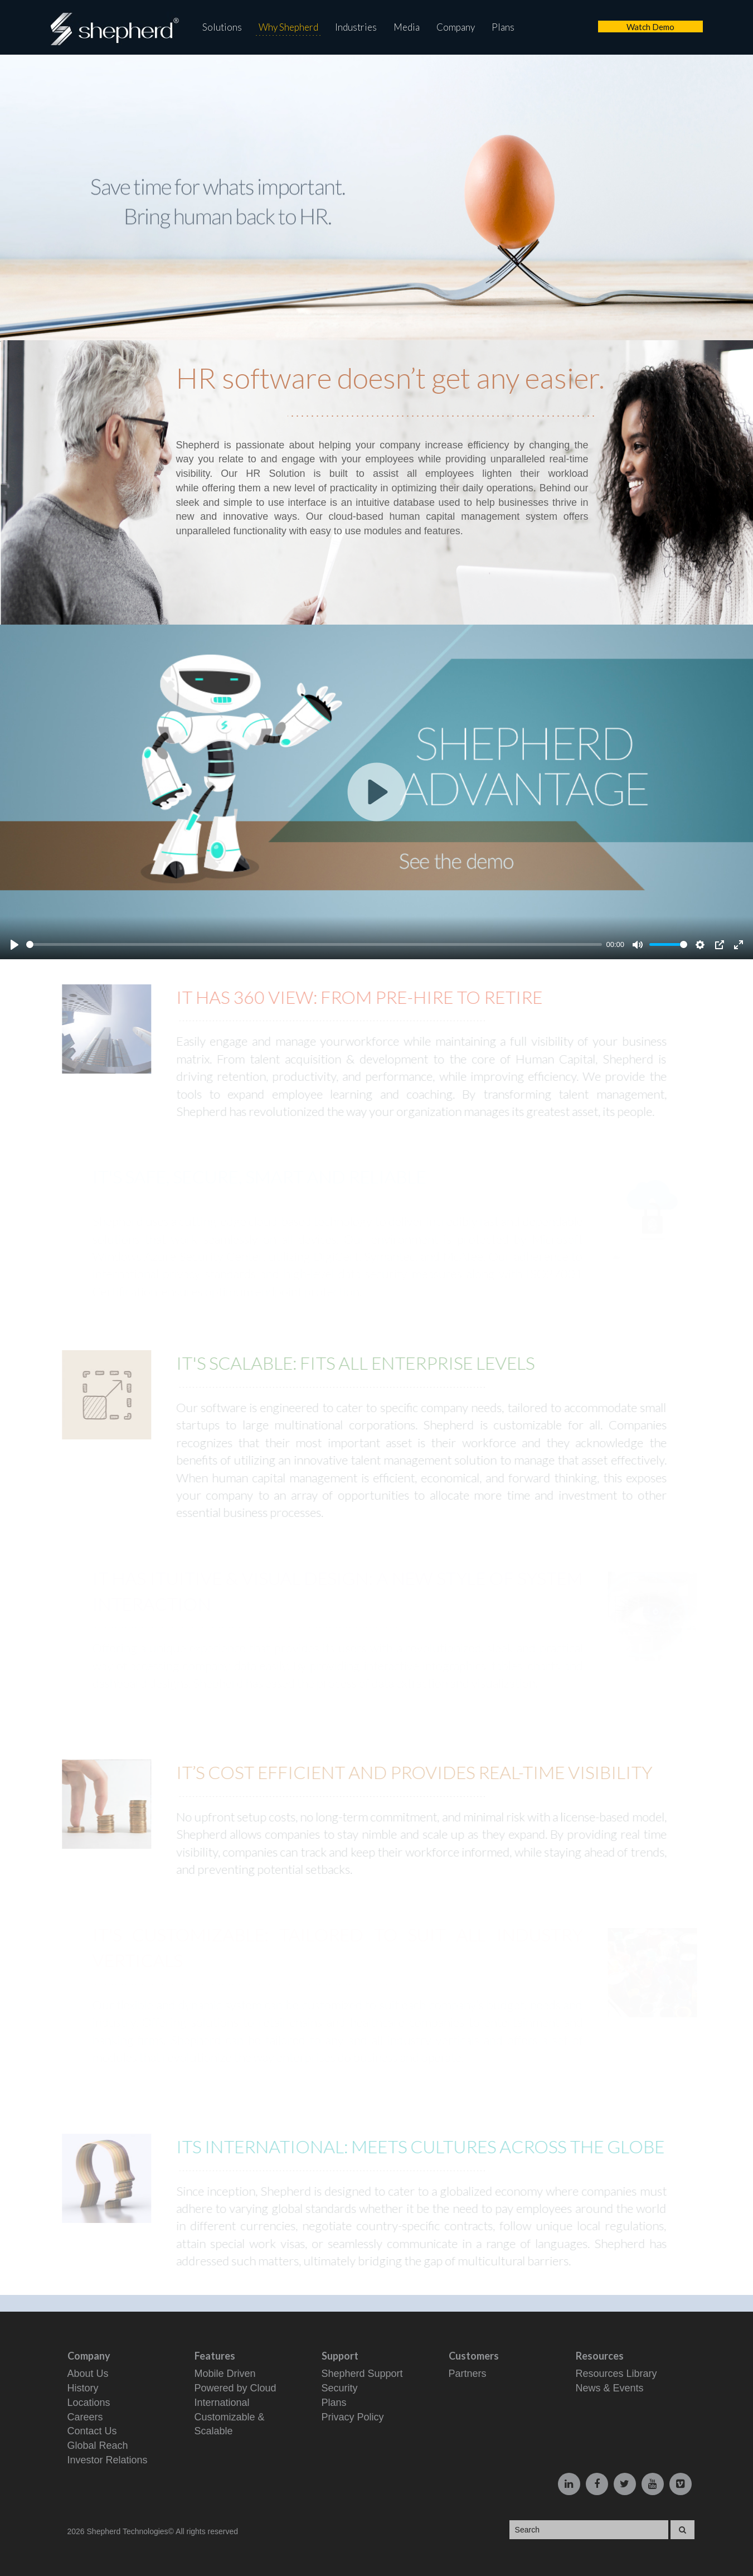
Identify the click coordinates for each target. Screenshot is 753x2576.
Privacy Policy (353, 2417)
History (83, 2388)
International (222, 2402)
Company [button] (455, 27)
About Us (88, 2373)
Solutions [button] (222, 27)
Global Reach (97, 2445)
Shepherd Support (362, 2373)
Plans (503, 27)
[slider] (314, 944)
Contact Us (92, 2431)
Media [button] (406, 27)
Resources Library (616, 2373)
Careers (85, 2417)
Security (340, 2388)
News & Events (610, 2388)
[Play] (14, 945)
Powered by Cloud (235, 2388)
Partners (468, 2373)
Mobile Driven (225, 2373)
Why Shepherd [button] (288, 27)
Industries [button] (356, 27)
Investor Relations (107, 2460)
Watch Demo (650, 27)
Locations (88, 2402)
